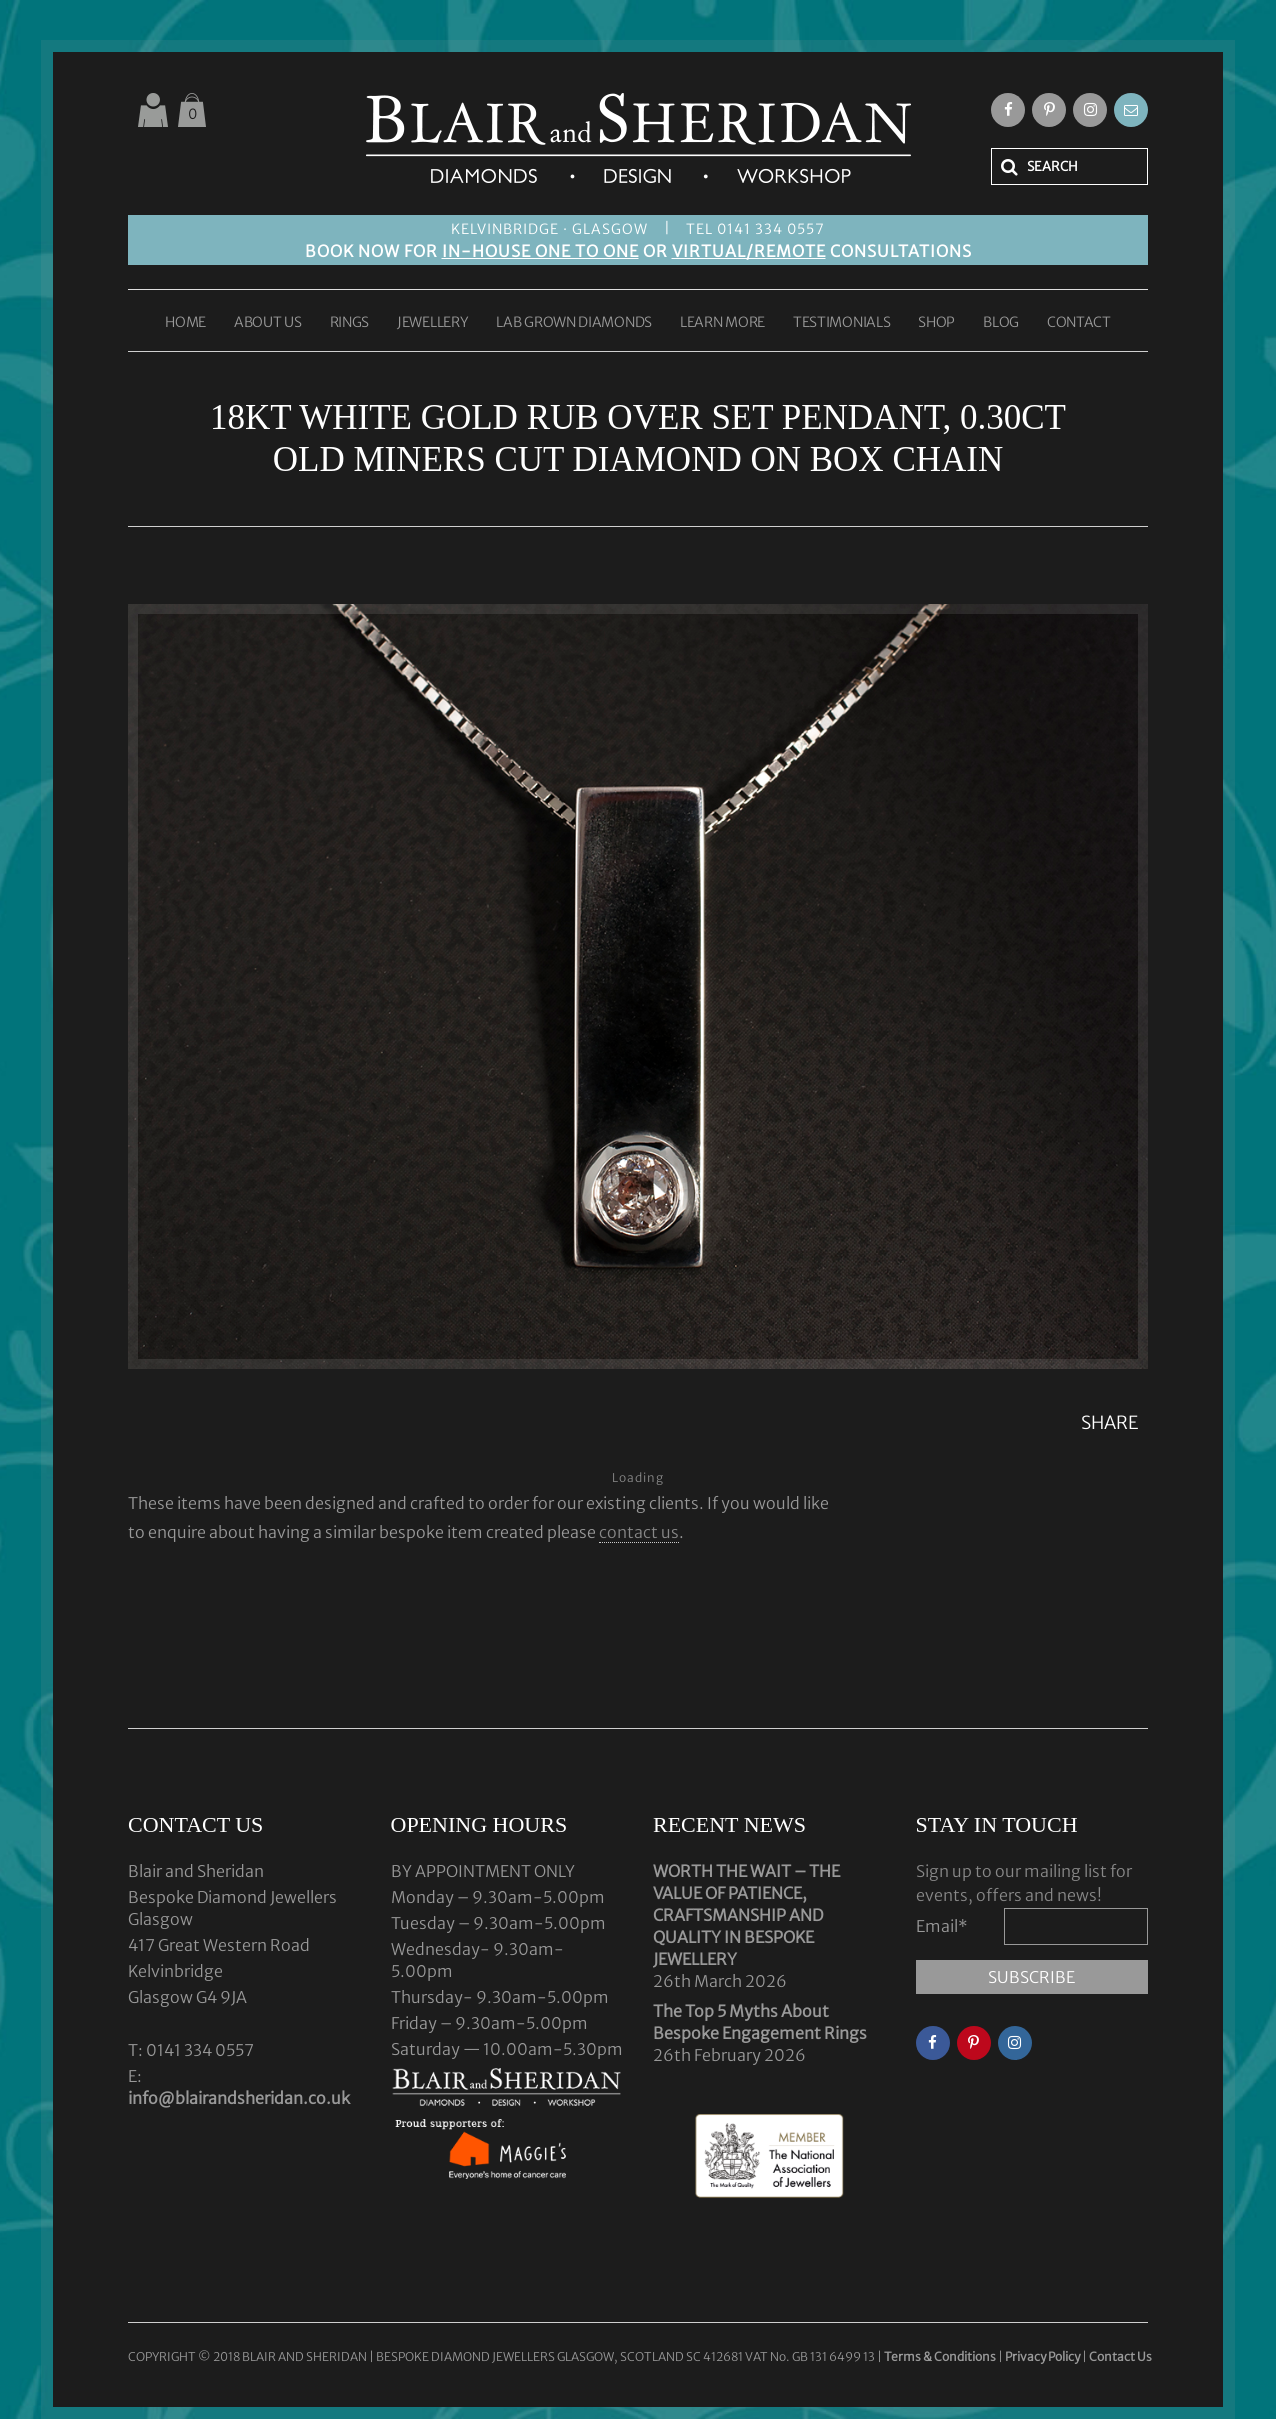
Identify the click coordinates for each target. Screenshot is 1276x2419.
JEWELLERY (432, 323)
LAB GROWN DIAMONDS (574, 323)
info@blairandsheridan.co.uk (239, 2098)
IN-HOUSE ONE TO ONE (540, 251)
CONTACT (1079, 323)
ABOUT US (268, 323)
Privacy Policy (1042, 2356)
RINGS (350, 323)
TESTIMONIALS (841, 323)
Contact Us (1120, 2356)
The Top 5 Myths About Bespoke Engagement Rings (760, 2022)
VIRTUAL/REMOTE (749, 251)
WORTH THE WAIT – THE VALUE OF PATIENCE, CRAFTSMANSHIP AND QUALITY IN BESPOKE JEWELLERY (746, 1915)
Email (942, 1926)
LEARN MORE (722, 323)
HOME (185, 323)
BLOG (1001, 323)
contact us (639, 1532)
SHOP (936, 323)
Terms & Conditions (941, 2356)
